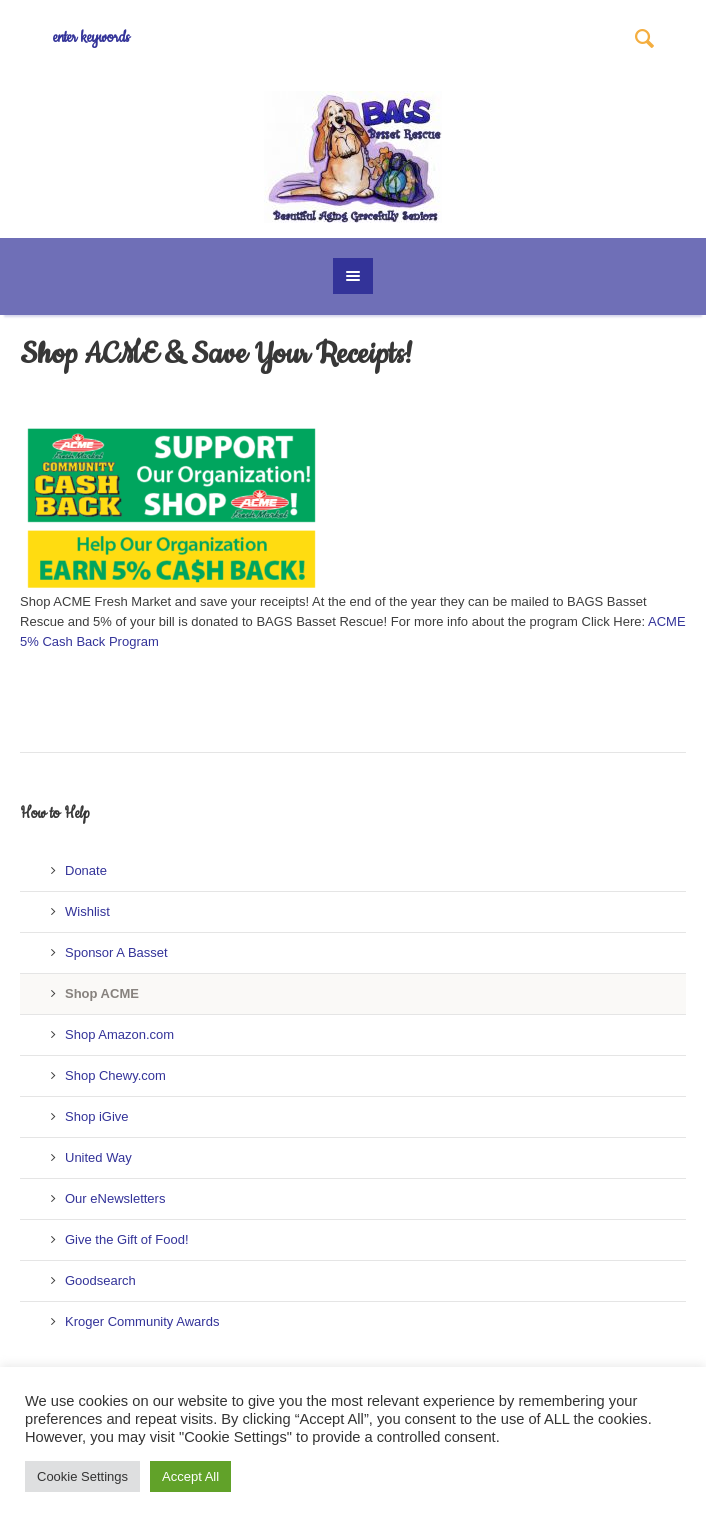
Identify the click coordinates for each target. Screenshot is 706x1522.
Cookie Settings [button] (82, 1476)
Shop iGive (97, 1116)
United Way (98, 1157)
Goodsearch (100, 1280)
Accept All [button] (190, 1476)
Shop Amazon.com (119, 1034)
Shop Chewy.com (115, 1075)
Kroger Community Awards (142, 1321)
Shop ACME (102, 993)
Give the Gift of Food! (127, 1239)
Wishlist (87, 911)
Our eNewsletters (115, 1198)
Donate (86, 870)
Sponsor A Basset (116, 952)
